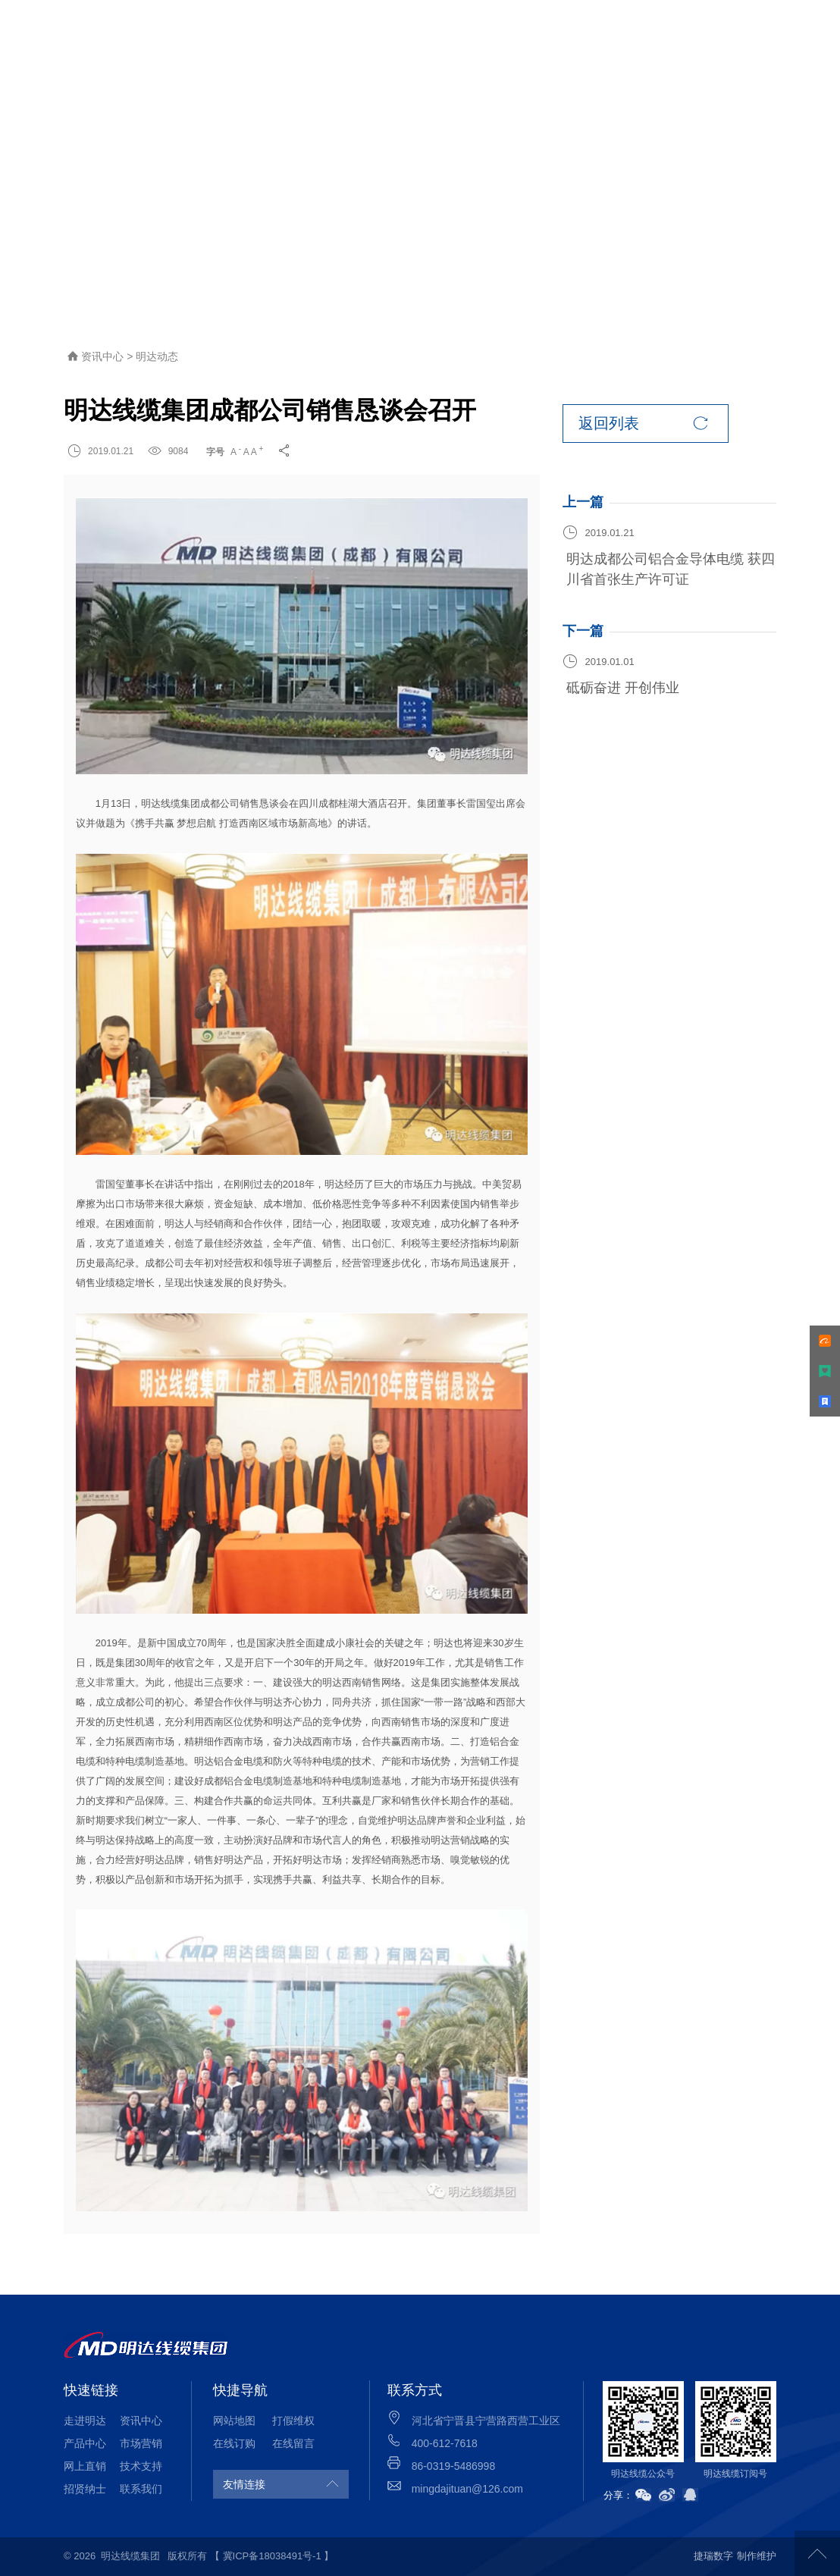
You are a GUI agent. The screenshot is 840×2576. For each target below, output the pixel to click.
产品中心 (85, 2443)
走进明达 (85, 2420)
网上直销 (85, 2466)
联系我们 (141, 2489)
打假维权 (293, 2420)
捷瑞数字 (713, 2556)
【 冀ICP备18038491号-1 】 (272, 2556)
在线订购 (234, 2443)
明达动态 (157, 356)
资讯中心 (104, 356)
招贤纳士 (85, 2489)
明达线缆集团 (130, 2556)
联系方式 (414, 2390)
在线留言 (293, 2443)
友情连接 (244, 2484)
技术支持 (141, 2466)
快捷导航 (240, 2390)
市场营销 (141, 2443)
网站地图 (234, 2420)
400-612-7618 (445, 2443)
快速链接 (91, 2390)
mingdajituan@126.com (467, 2489)
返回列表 (643, 423)
